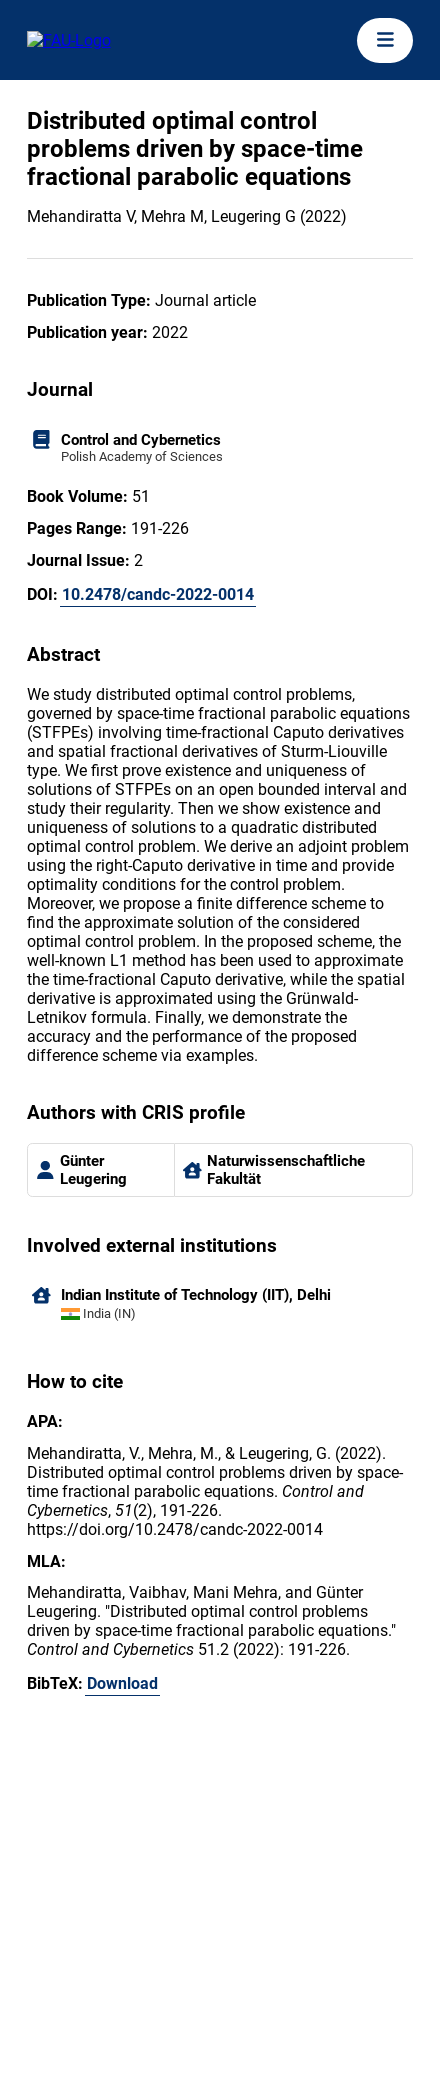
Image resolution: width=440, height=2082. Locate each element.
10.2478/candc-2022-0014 (158, 594)
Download (122, 1683)
